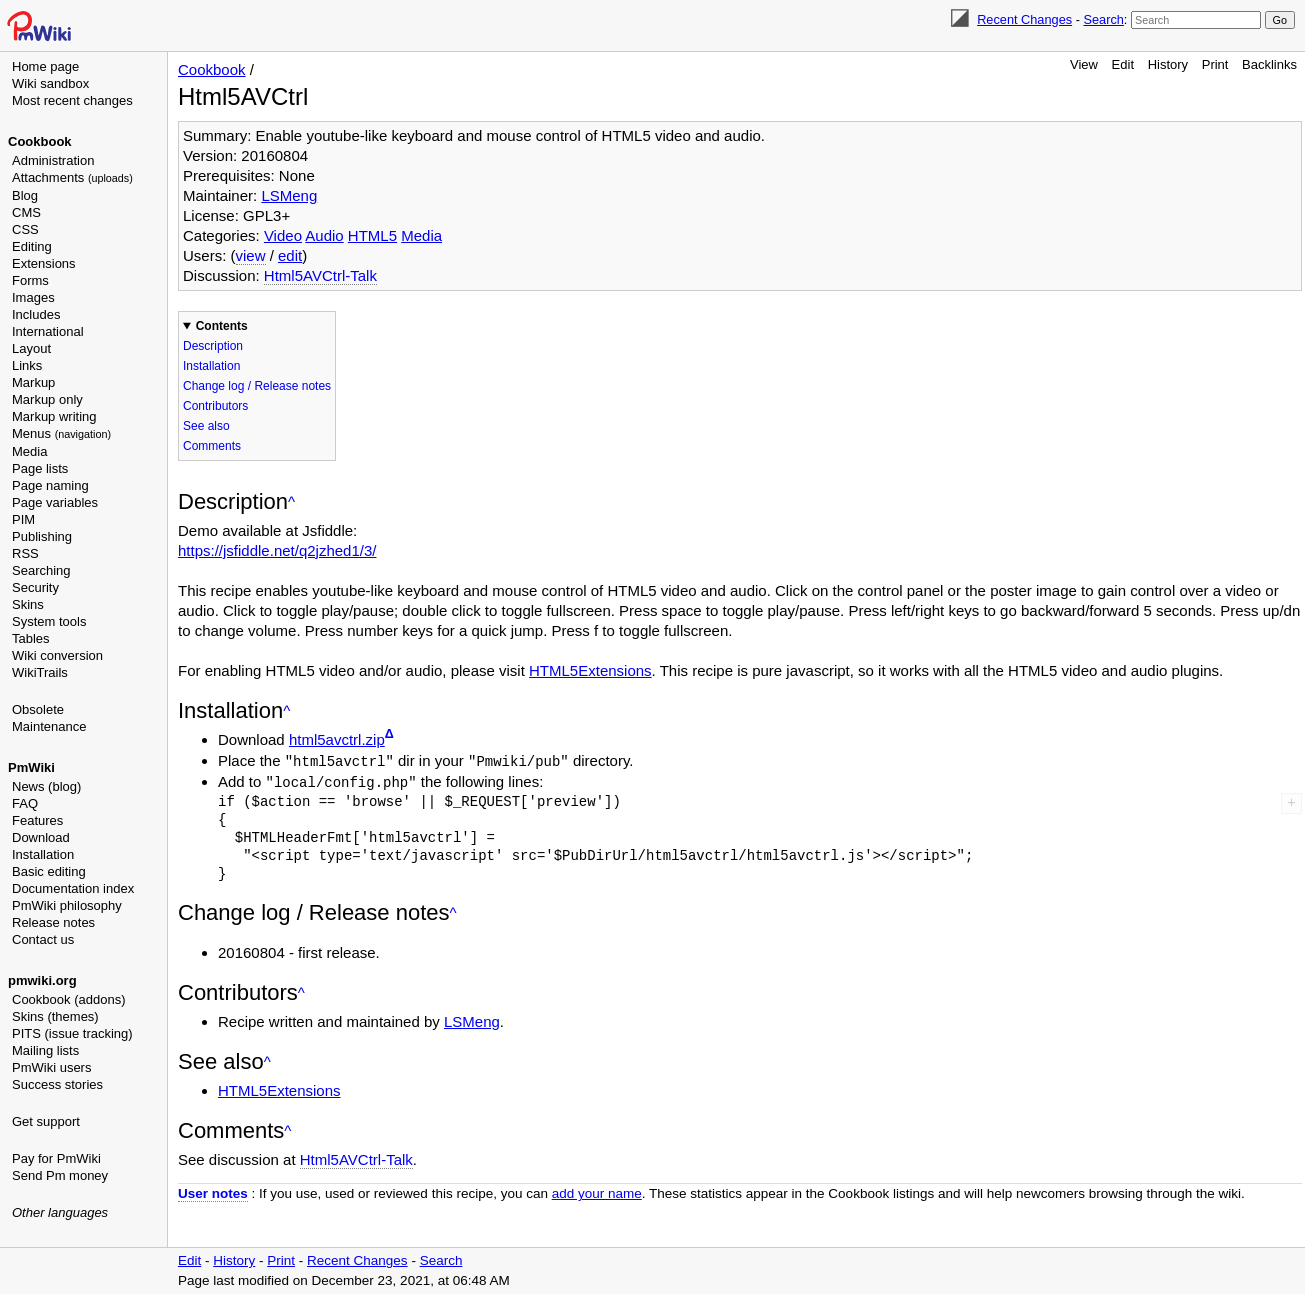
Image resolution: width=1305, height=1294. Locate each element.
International (48, 331)
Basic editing (49, 871)
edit (290, 255)
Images (33, 297)
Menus (61, 433)
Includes (36, 314)
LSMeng (289, 195)
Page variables (55, 502)
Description (213, 346)
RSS (25, 553)
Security (35, 587)
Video (283, 235)
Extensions (44, 263)
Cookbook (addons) (68, 999)
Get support (46, 1121)
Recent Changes (1024, 19)
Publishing (42, 536)
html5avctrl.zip (337, 739)
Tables (31, 638)
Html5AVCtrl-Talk (320, 275)
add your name (597, 1191)
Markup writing (54, 416)
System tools (49, 621)
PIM (23, 519)
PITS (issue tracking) (72, 1033)
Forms (30, 280)
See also (206, 426)
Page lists (40, 468)
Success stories (57, 1084)
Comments (212, 446)
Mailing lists (45, 1050)
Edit (1123, 64)
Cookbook (40, 141)
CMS (26, 212)
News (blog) (46, 786)
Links (27, 365)
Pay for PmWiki (56, 1158)
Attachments (72, 177)
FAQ (25, 803)
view (251, 255)
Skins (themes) (55, 1016)
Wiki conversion (57, 655)
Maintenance (49, 726)
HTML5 (372, 235)
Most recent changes (72, 100)
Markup (33, 382)
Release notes (53, 922)
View (1084, 64)
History (1168, 64)
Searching (41, 570)
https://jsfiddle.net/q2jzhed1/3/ (277, 550)
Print (1215, 64)
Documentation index (73, 888)
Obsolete (38, 709)
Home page (45, 66)
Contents (222, 326)
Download (41, 837)
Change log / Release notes (257, 386)
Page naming (50, 485)
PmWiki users (51, 1067)
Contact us (43, 939)
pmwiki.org (42, 980)
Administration (53, 160)
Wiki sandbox (50, 83)
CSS (25, 229)
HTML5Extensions (590, 670)
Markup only (47, 399)
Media (29, 451)
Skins (28, 604)
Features (37, 820)
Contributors (215, 406)
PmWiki (31, 767)
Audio (324, 235)
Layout (31, 348)
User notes (213, 1191)
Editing (32, 246)
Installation (43, 854)
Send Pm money (60, 1175)
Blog (25, 195)
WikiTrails (40, 672)
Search (1103, 19)
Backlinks (1269, 64)
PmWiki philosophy (67, 905)
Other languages (60, 1212)
